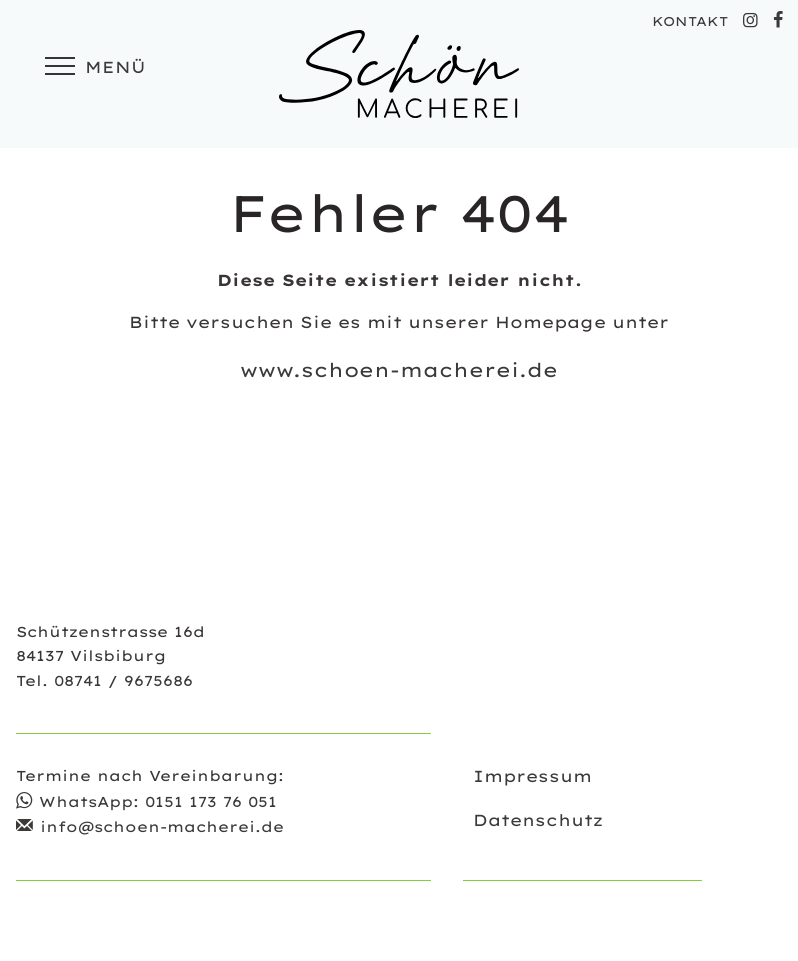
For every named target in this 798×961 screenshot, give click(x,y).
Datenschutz (538, 820)
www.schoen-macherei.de (399, 370)
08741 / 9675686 (123, 681)
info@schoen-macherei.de (162, 827)
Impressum (532, 776)
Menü (92, 67)
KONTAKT (690, 21)
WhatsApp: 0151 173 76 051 (158, 802)
